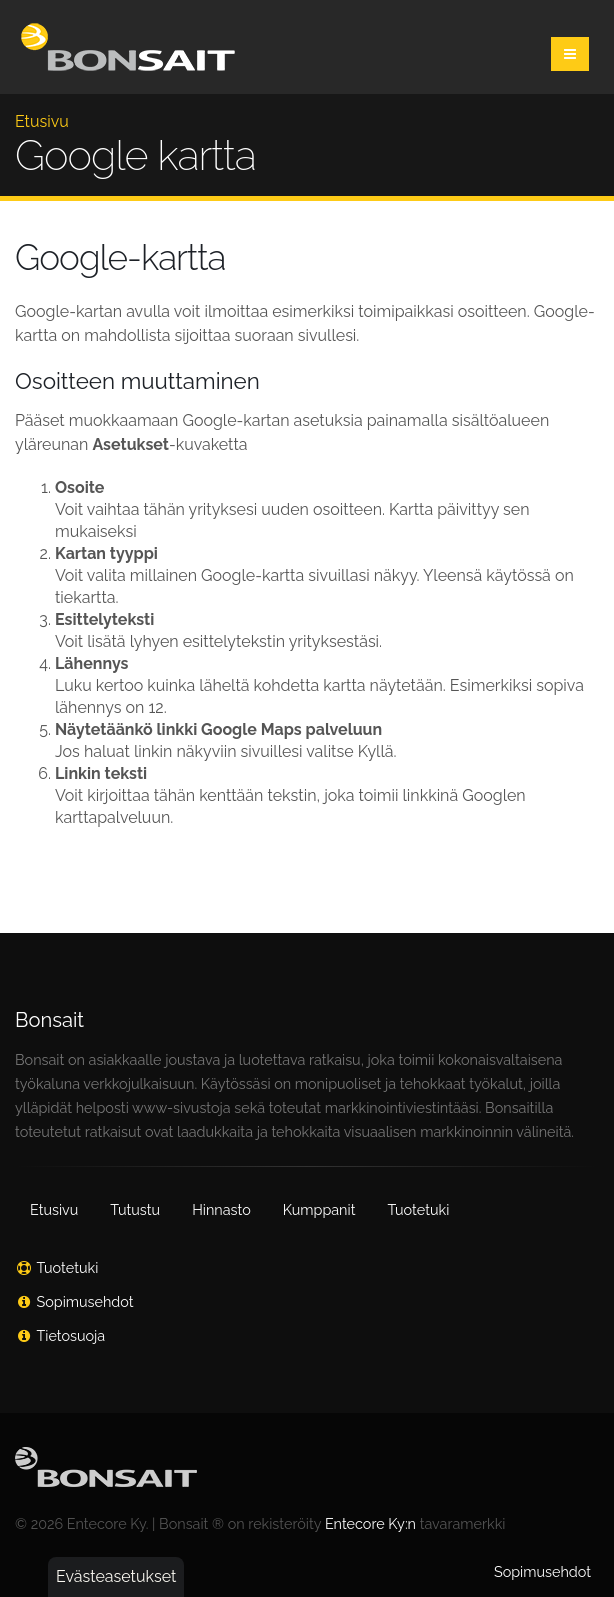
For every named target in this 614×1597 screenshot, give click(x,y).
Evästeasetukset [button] (116, 1576)
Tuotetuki (418, 1209)
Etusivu (42, 121)
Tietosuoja (71, 1335)
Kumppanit (319, 1209)
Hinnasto (221, 1209)
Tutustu (135, 1209)
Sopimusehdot (85, 1301)
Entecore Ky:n (370, 1523)
